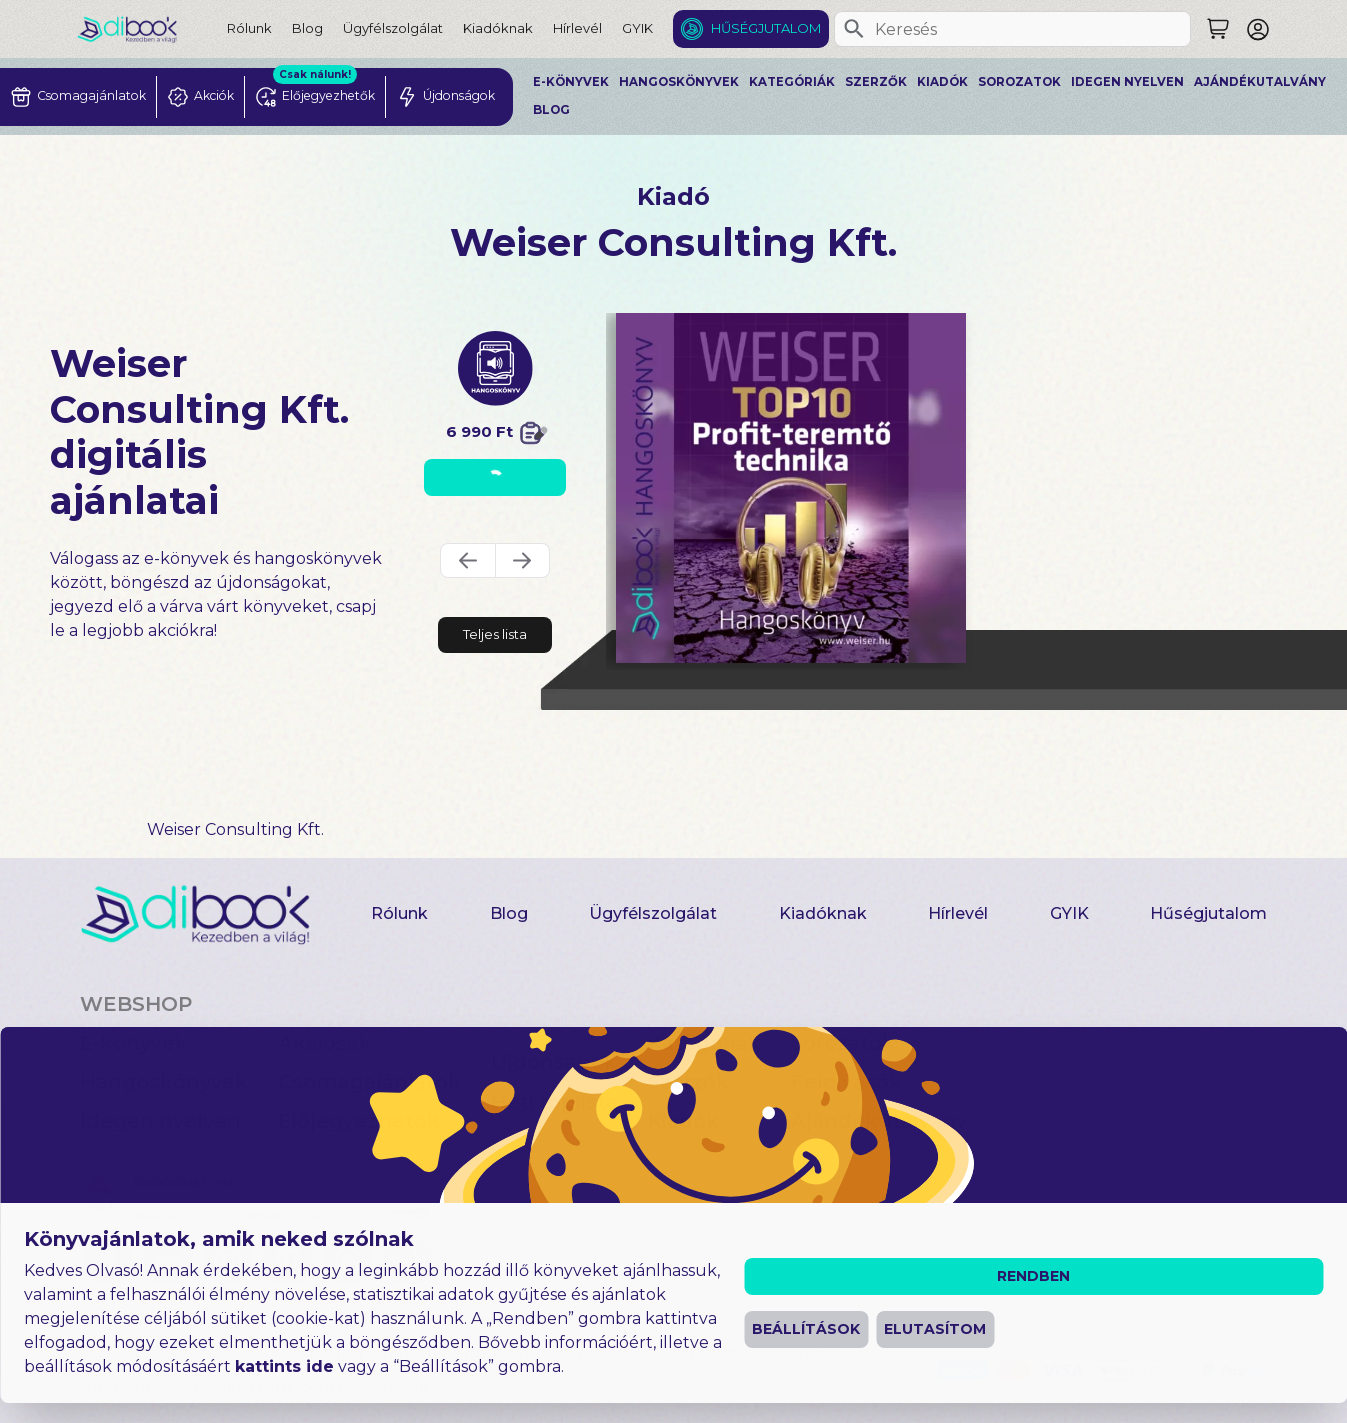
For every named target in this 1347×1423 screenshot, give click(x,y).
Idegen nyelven (1127, 82)
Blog (307, 28)
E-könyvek (571, 82)
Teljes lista (495, 634)
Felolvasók (846, 1082)
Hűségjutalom (766, 28)
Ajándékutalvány (1260, 82)
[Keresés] (854, 29)
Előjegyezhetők (359, 1121)
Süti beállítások (365, 1386)
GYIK (637, 28)
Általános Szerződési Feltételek (709, 1352)
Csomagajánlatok (369, 1082)
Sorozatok (1019, 82)
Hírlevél (577, 28)
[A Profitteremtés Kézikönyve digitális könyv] (791, 488)
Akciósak (325, 1043)
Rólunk (249, 28)
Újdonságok (554, 1062)
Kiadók (942, 82)
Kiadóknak (498, 28)
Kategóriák (792, 82)
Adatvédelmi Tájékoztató (186, 1386)
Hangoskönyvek (679, 82)
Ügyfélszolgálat (393, 28)
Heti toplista (554, 1102)
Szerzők (876, 82)
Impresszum (516, 1352)
